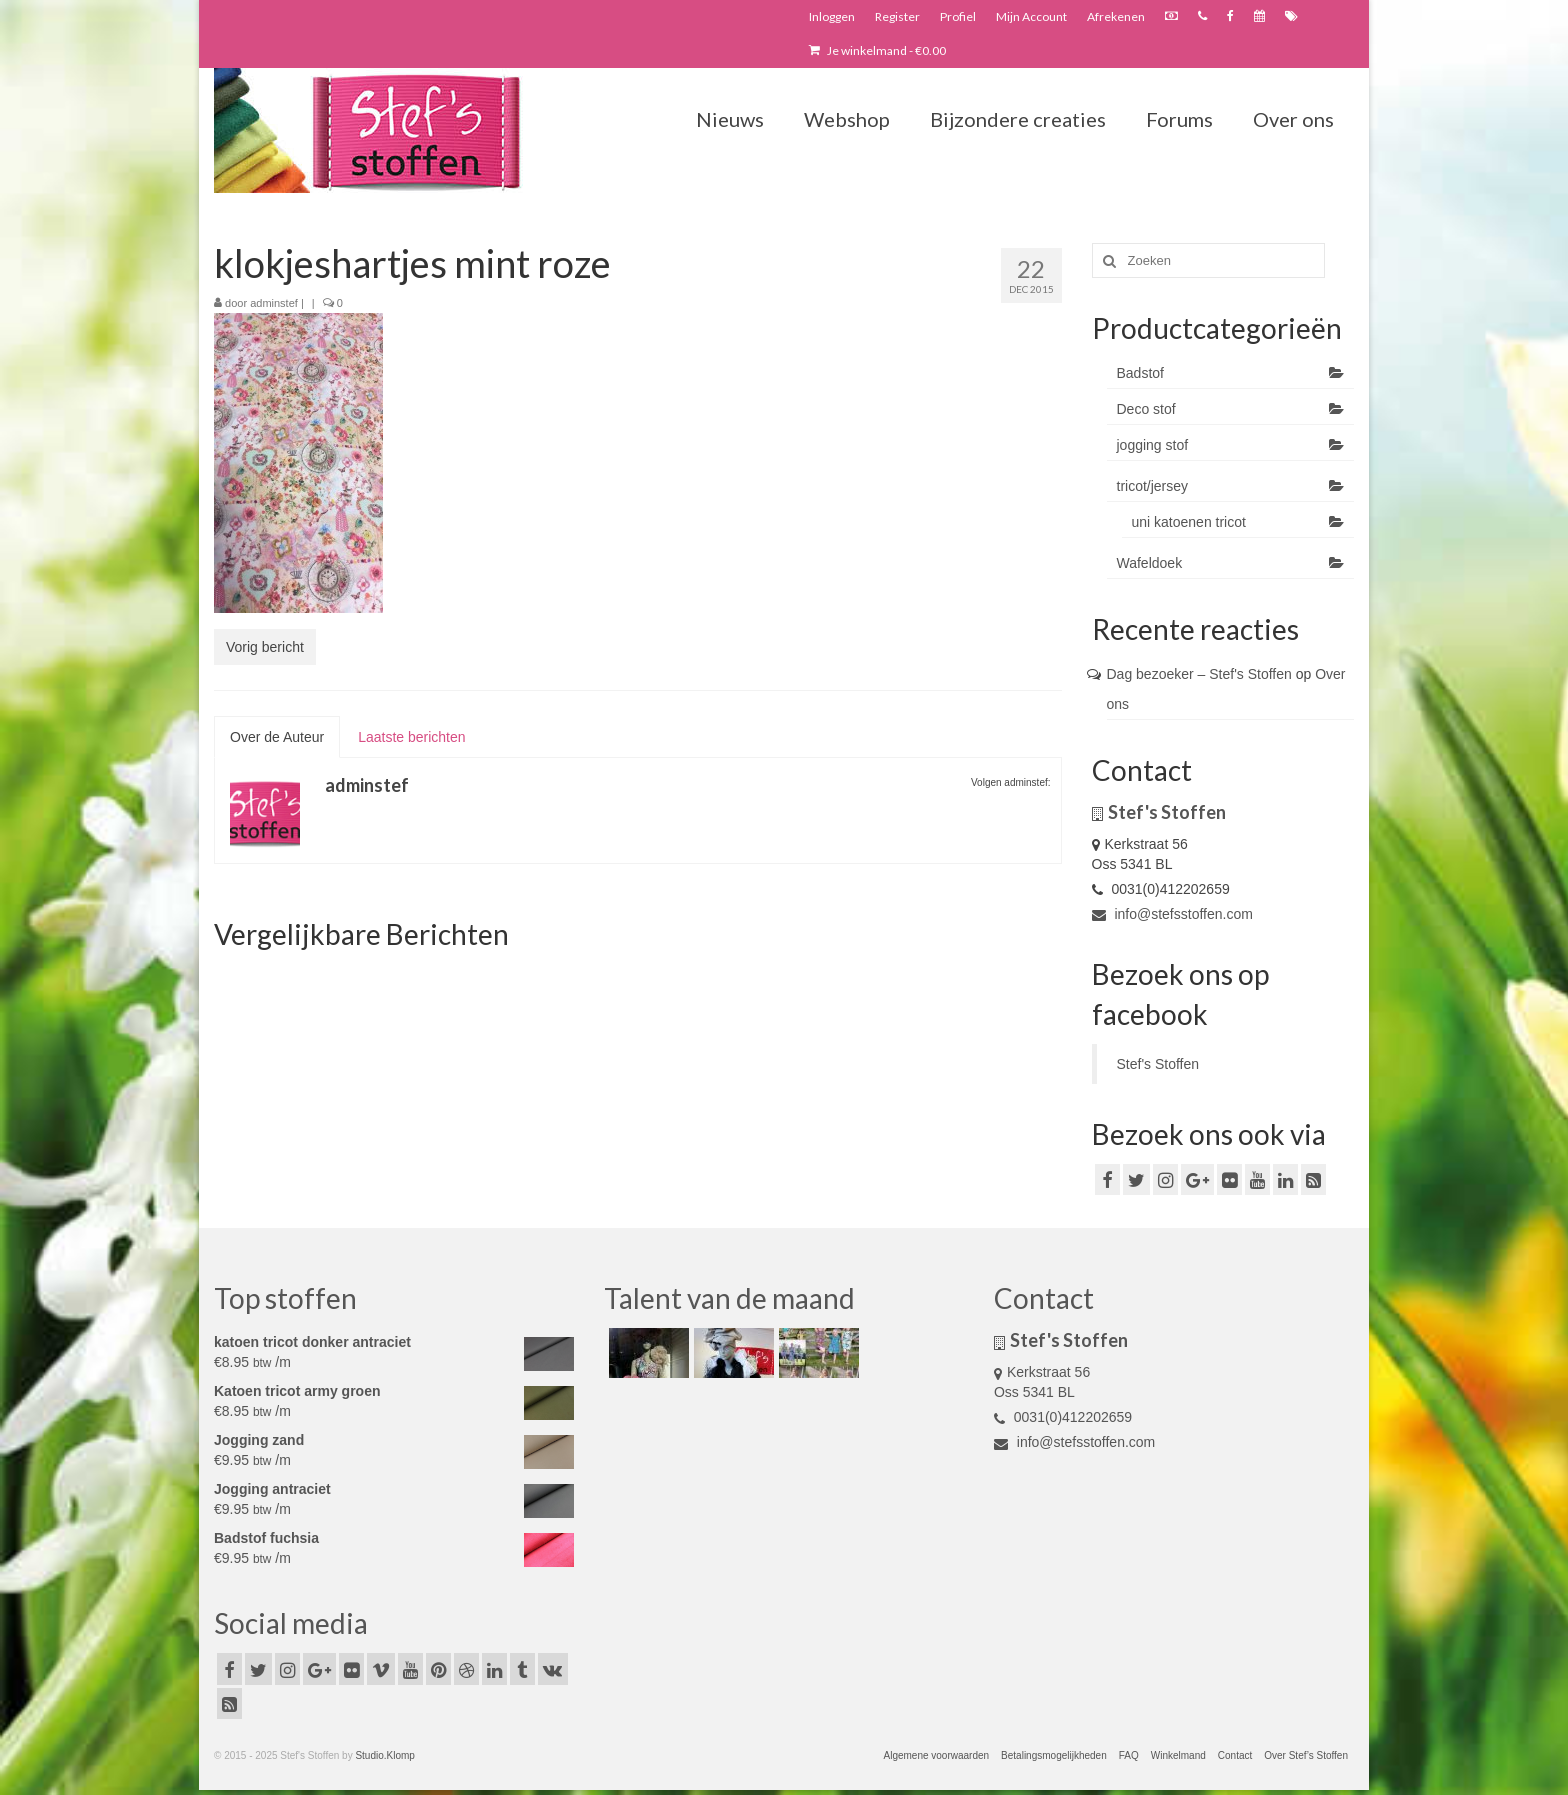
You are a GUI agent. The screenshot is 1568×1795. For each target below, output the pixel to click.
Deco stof (1146, 409)
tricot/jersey (1153, 486)
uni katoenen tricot (1189, 522)
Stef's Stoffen (1158, 1064)
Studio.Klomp (384, 1755)
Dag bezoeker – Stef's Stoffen (1199, 674)
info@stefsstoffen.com (1172, 914)
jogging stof (1153, 445)
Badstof (1140, 373)
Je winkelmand (877, 50)
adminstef (274, 303)
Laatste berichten (411, 737)
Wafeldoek (1150, 563)
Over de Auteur (277, 737)
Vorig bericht (265, 647)
